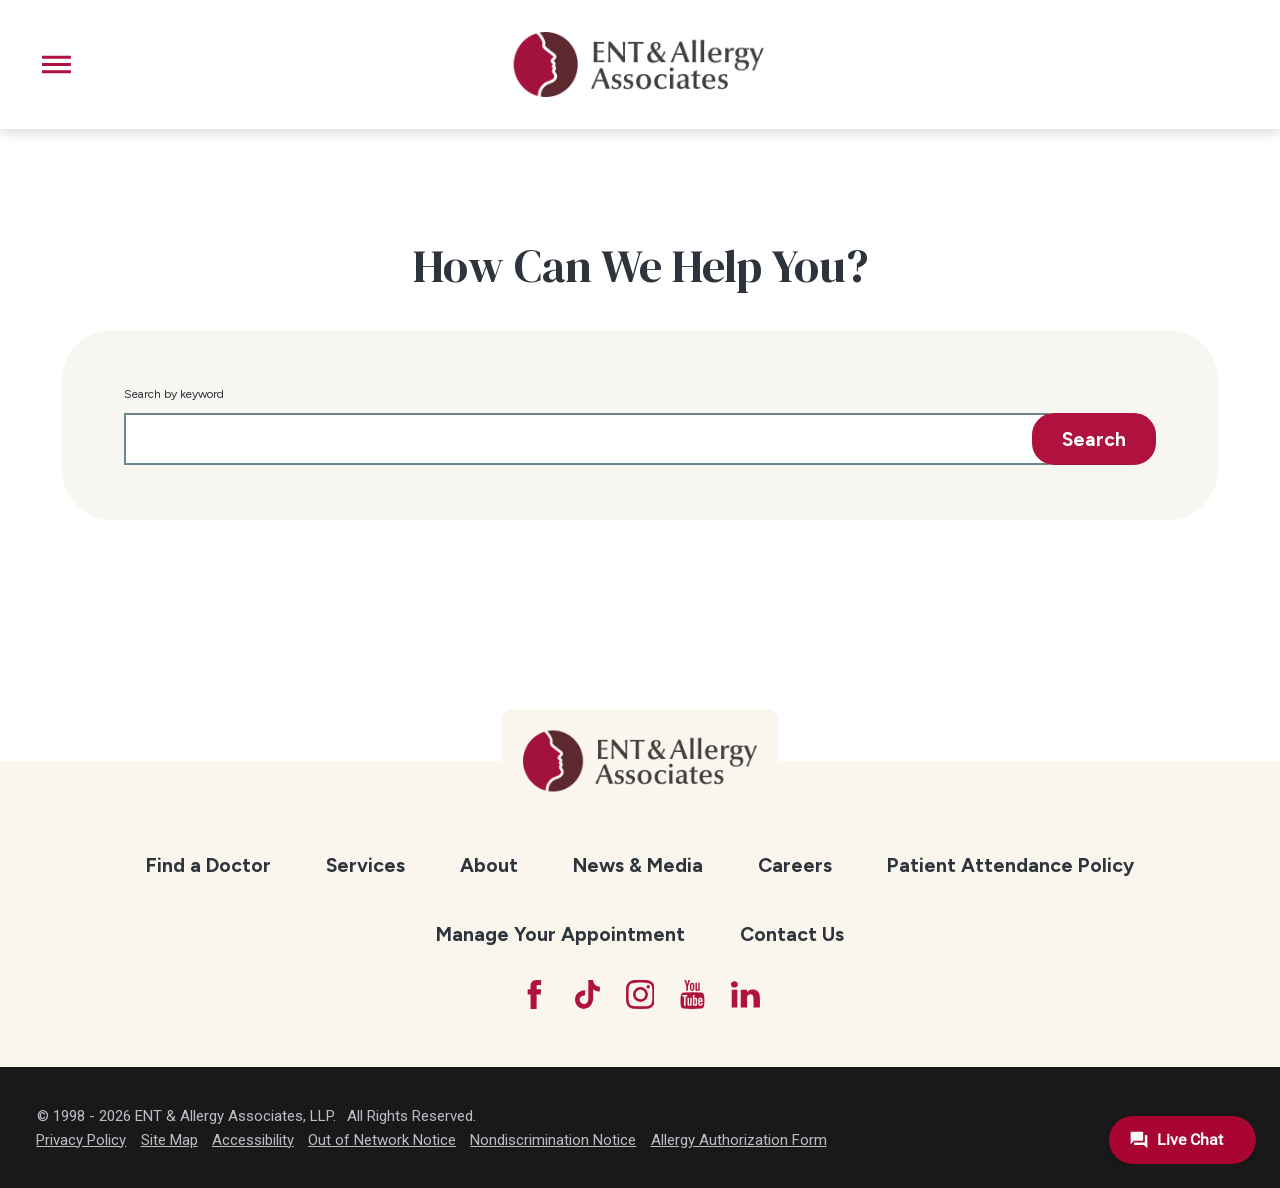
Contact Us (792, 934)
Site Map (169, 1140)
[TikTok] (587, 994)
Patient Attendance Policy (1010, 865)
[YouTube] (692, 994)
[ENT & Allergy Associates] (639, 64)
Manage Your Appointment (560, 934)
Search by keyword (174, 394)
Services (365, 865)
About (489, 865)
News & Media (638, 865)
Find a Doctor (208, 865)
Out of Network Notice (382, 1140)
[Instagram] (640, 994)
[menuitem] (208, 865)
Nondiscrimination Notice (553, 1140)
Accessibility (253, 1140)
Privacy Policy (81, 1140)
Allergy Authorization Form (739, 1140)
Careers (795, 865)
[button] (56, 64)
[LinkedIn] (745, 994)
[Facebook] (534, 994)
